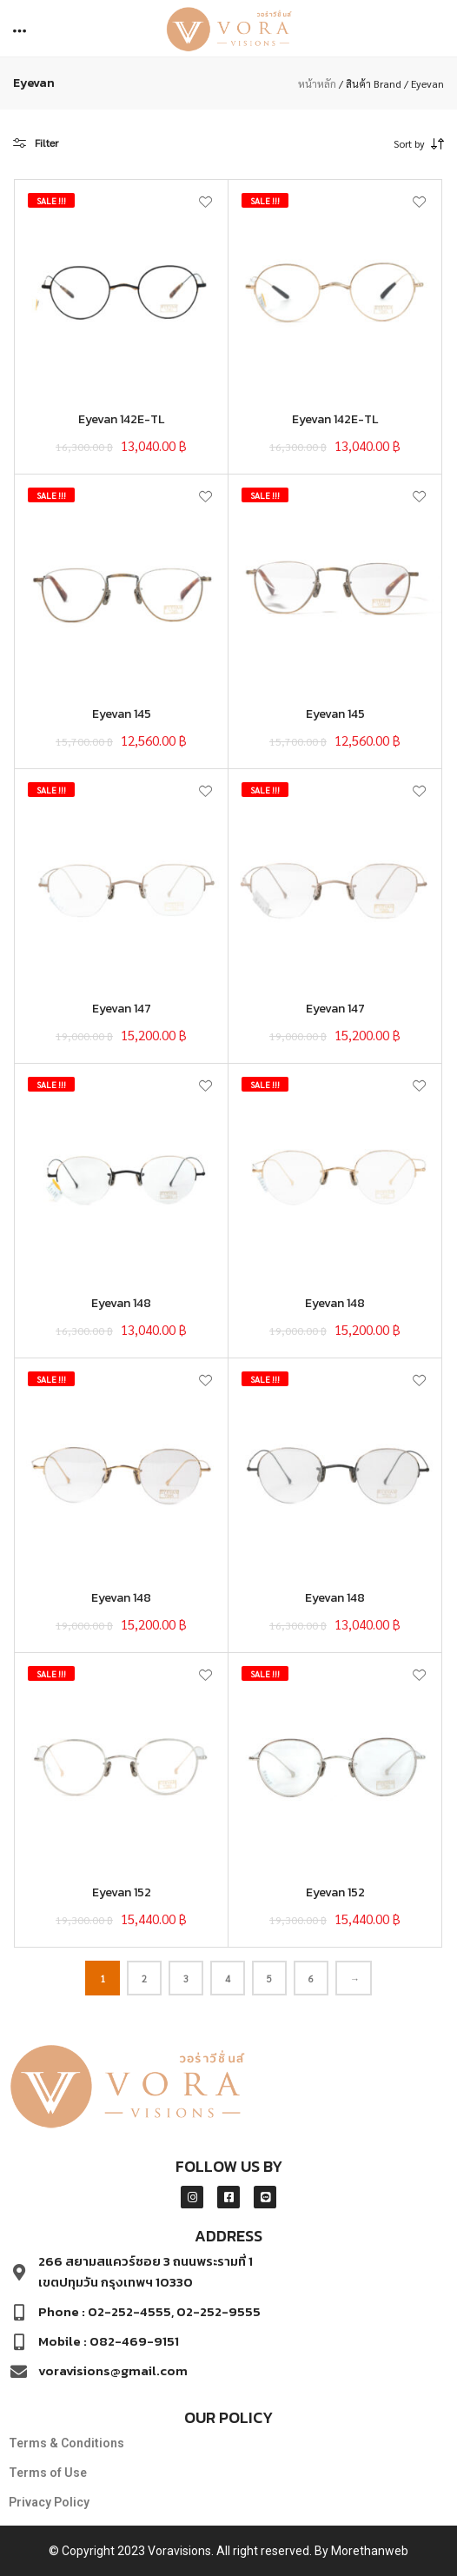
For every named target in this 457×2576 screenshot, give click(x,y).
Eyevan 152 (121, 1892)
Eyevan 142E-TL (121, 419)
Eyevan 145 (121, 714)
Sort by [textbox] (409, 143)
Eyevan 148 (121, 1303)
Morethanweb (369, 2551)
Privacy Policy (49, 2502)
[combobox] (382, 143)
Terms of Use (48, 2473)
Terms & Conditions (66, 2443)
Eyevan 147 (121, 1008)
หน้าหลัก (317, 83)
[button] (21, 29)
